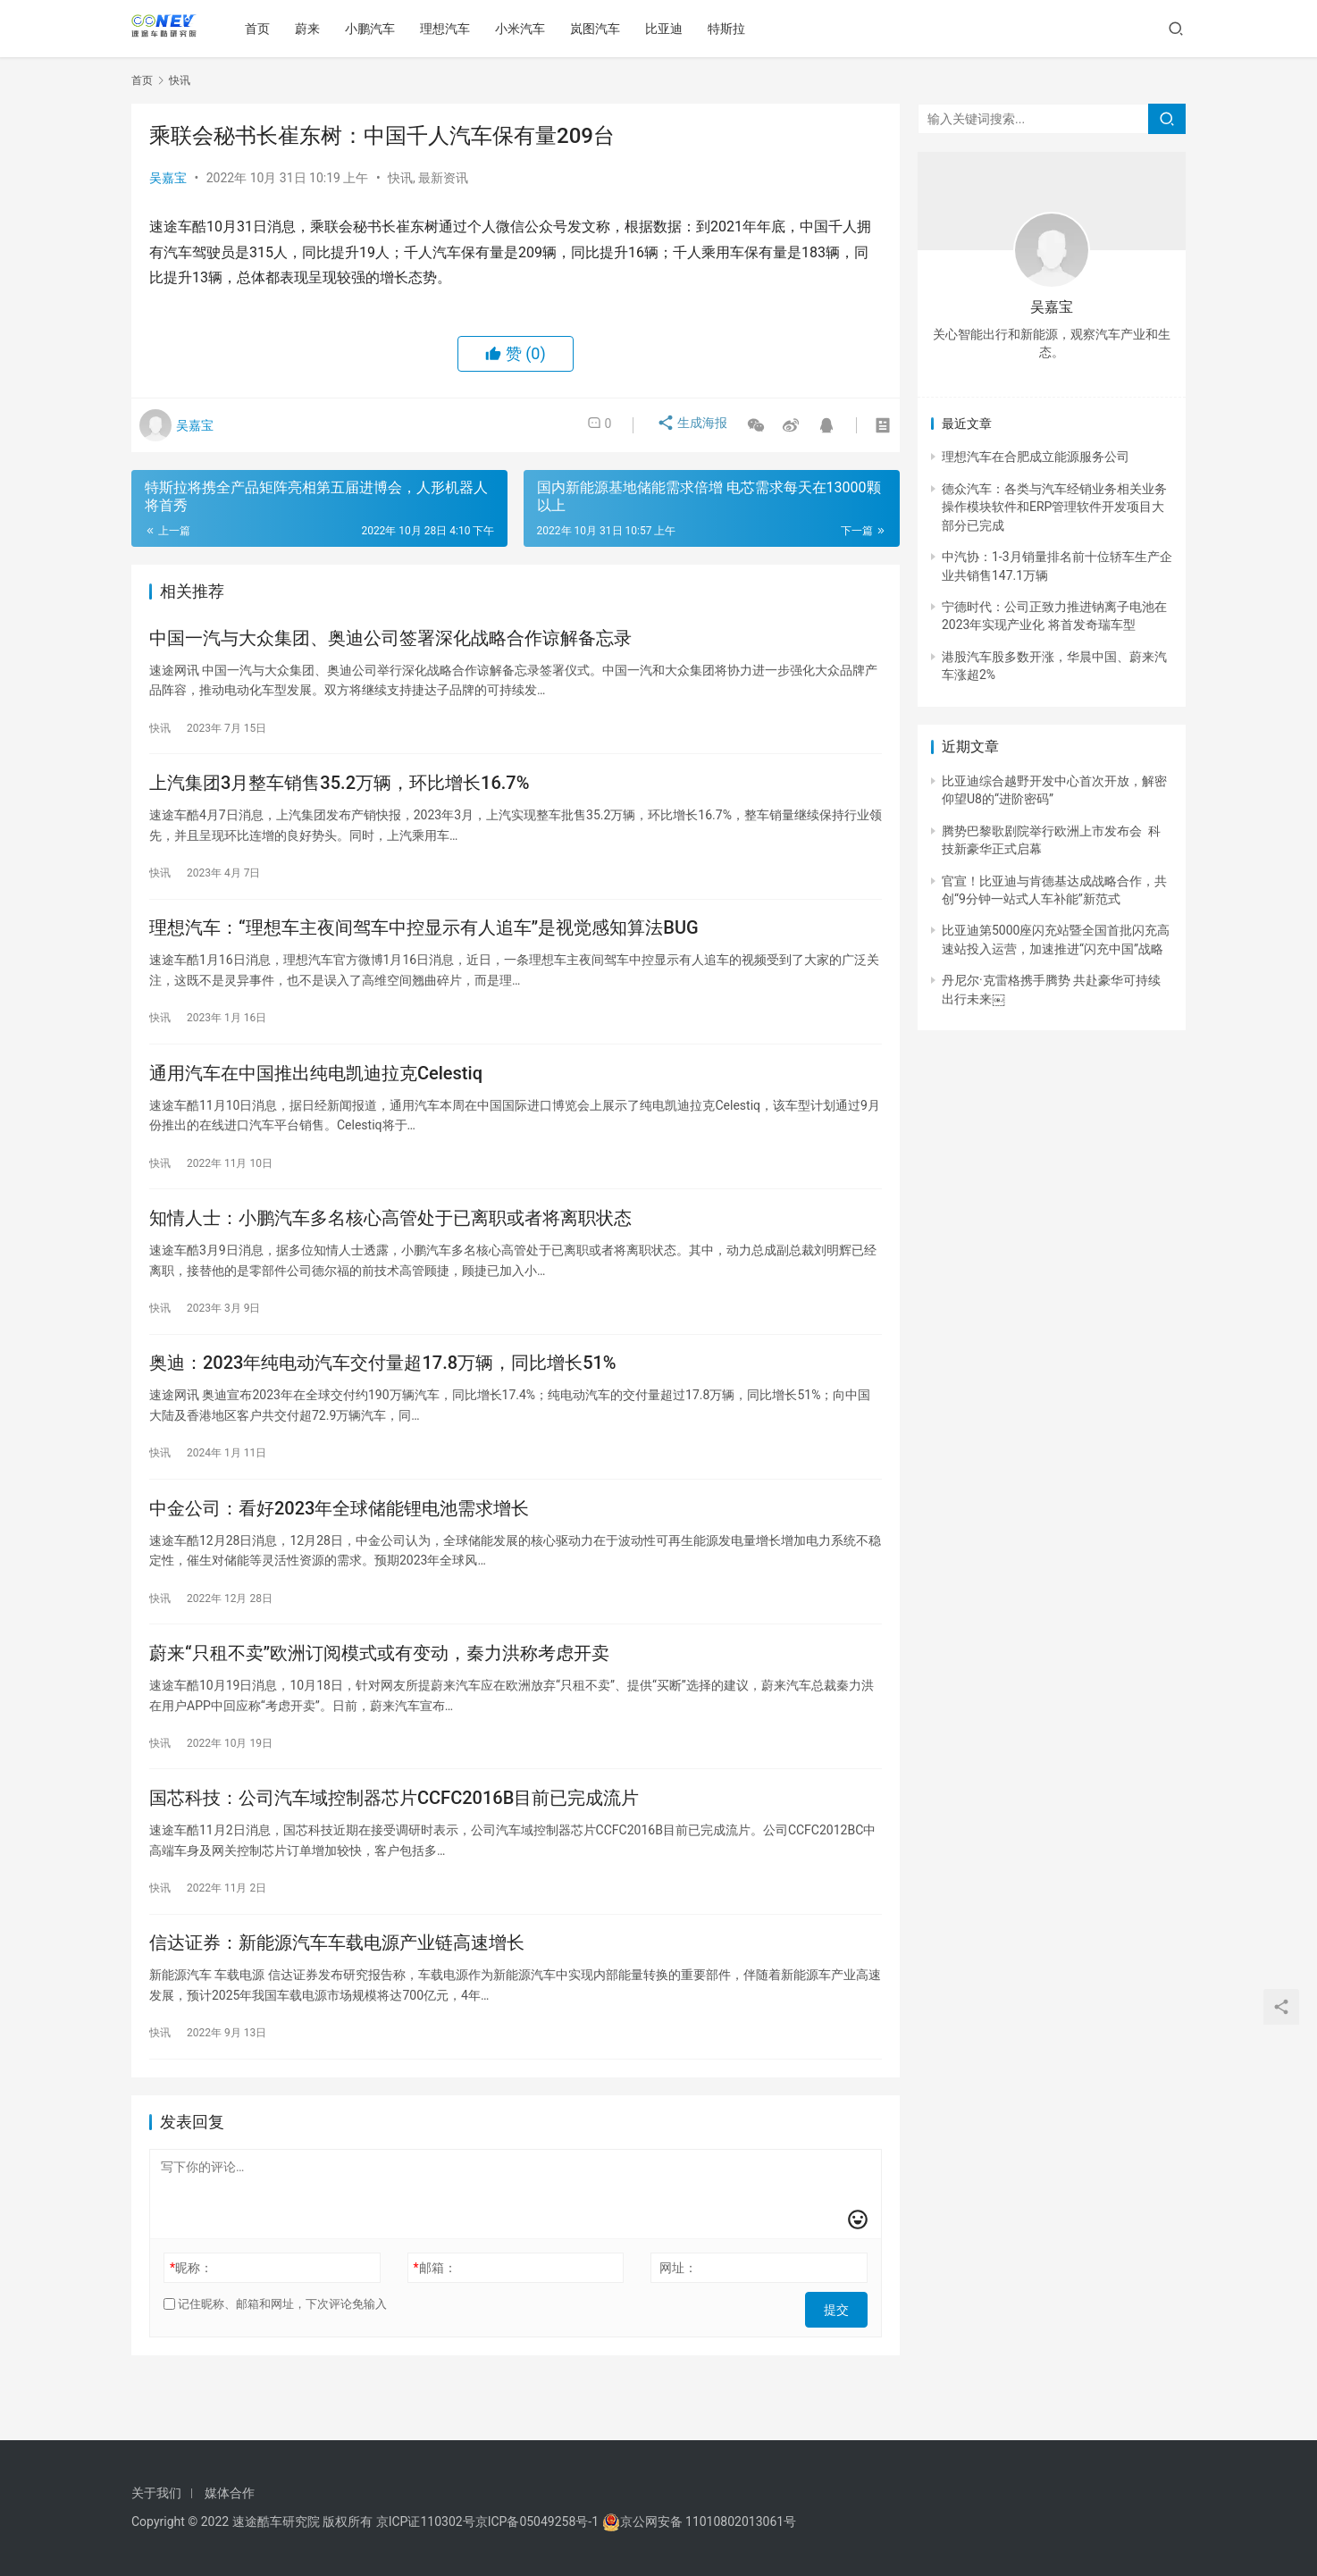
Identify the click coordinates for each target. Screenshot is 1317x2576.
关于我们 (156, 2493)
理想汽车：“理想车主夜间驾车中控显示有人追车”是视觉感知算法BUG (424, 942)
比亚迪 (672, 28)
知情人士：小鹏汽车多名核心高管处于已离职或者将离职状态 (390, 1244)
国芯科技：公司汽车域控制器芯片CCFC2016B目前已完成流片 (394, 1848)
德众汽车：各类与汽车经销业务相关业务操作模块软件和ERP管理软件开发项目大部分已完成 (1054, 507)
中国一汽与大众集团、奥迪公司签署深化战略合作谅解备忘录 (390, 640)
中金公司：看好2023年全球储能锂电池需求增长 (339, 1546)
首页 (265, 28)
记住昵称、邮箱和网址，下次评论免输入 (275, 2363)
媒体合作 (230, 2493)
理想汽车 (453, 28)
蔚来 (315, 28)
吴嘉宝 (168, 178)
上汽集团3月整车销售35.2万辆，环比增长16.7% (339, 791)
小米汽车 (528, 28)
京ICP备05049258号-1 (538, 2521)
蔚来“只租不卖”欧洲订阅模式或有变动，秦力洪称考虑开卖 (379, 1697)
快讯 (400, 178)
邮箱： (435, 2327)
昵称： (191, 2327)
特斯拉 (734, 28)
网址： (678, 2327)
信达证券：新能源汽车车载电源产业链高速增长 (336, 1999)
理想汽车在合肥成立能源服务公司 (1035, 456)
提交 (842, 2364)
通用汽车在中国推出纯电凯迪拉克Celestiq (315, 1093)
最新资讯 (443, 178)
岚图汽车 (603, 28)
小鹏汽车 (378, 28)
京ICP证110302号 (425, 2521)
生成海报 (684, 425)
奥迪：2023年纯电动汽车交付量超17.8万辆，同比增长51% (383, 1395)
